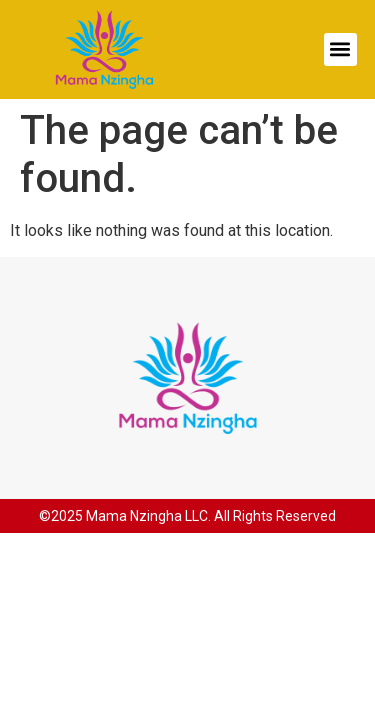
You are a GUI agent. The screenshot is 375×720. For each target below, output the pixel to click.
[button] (340, 49)
